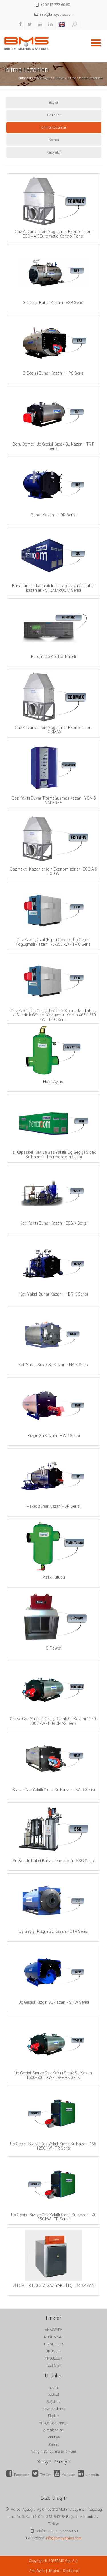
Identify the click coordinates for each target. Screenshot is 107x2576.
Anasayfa (43, 78)
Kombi (54, 140)
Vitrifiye (54, 2437)
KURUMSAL (53, 2337)
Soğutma (53, 2401)
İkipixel (74, 2571)
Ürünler (58, 78)
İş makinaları (53, 2430)
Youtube (64, 2475)
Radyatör (53, 152)
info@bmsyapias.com (64, 2538)
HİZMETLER (53, 2344)
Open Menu (96, 42)
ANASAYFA (53, 2330)
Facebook (17, 2475)
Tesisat (53, 2394)
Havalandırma (54, 2409)
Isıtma (71, 78)
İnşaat (53, 2444)
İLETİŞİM (53, 2365)
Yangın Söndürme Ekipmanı (53, 2451)
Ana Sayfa (37, 2571)
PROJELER (53, 2358)
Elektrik (53, 2416)
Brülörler (54, 115)
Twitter (41, 2475)
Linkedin (88, 2475)
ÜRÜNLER (53, 2351)
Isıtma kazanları (91, 78)
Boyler (53, 102)
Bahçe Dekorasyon (53, 2423)
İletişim (53, 2571)
